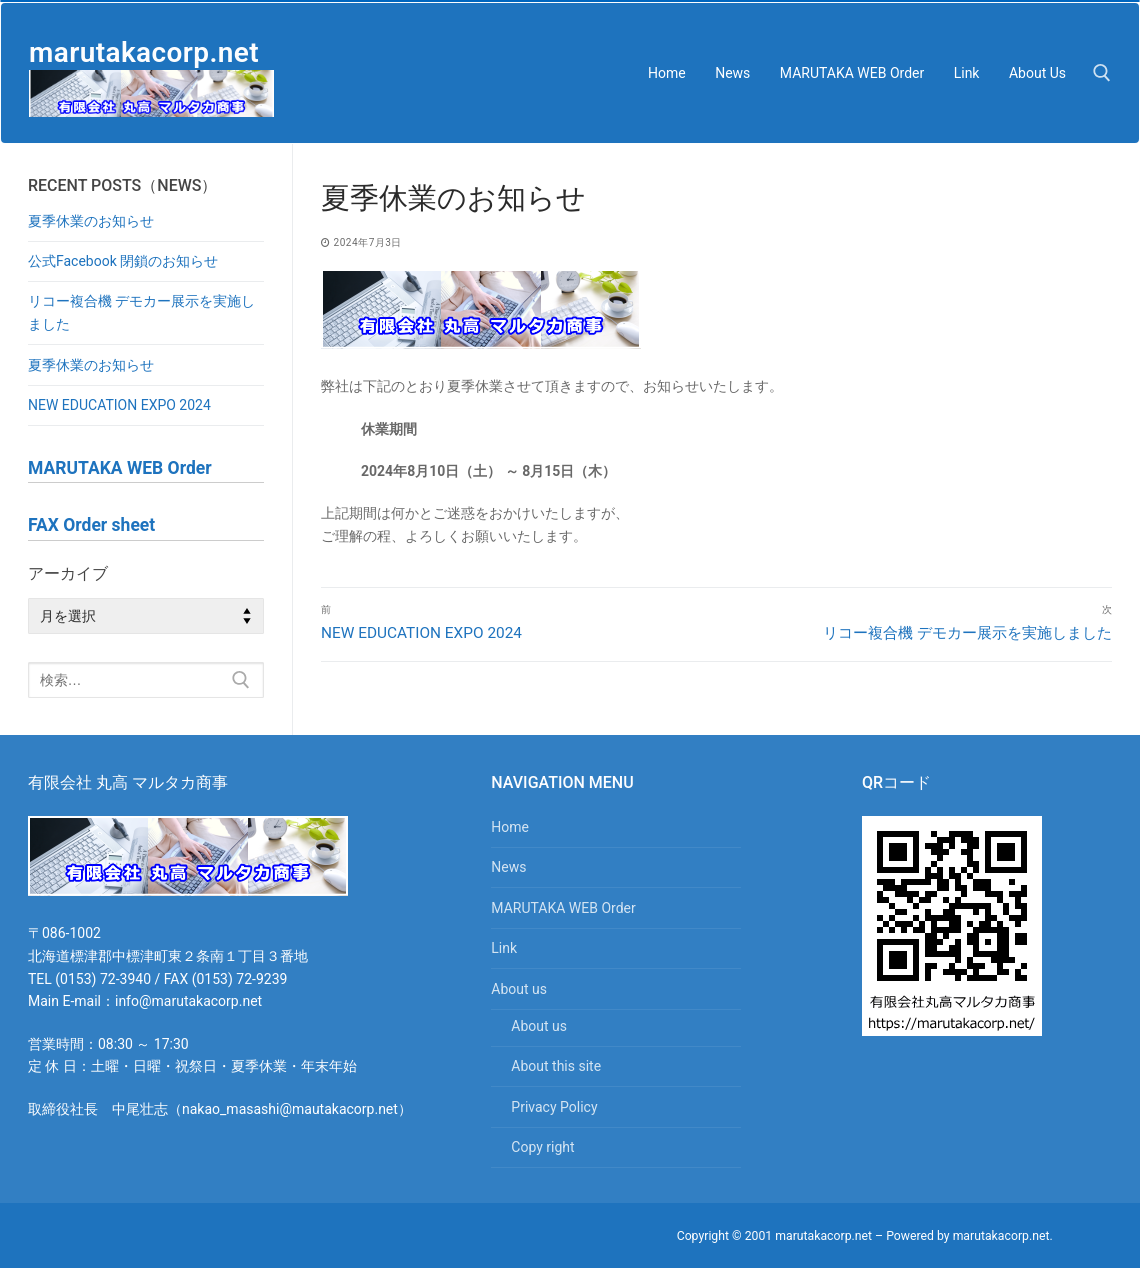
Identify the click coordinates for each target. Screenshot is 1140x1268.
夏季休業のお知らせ (91, 221)
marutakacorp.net (144, 52)
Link (504, 948)
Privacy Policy (554, 1107)
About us (520, 989)
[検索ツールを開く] (1102, 73)
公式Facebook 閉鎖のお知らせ (123, 261)
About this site (556, 1066)
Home (510, 827)
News (508, 867)
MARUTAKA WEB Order (563, 908)
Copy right (542, 1147)
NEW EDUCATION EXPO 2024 (119, 405)
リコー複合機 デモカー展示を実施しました (141, 312)
